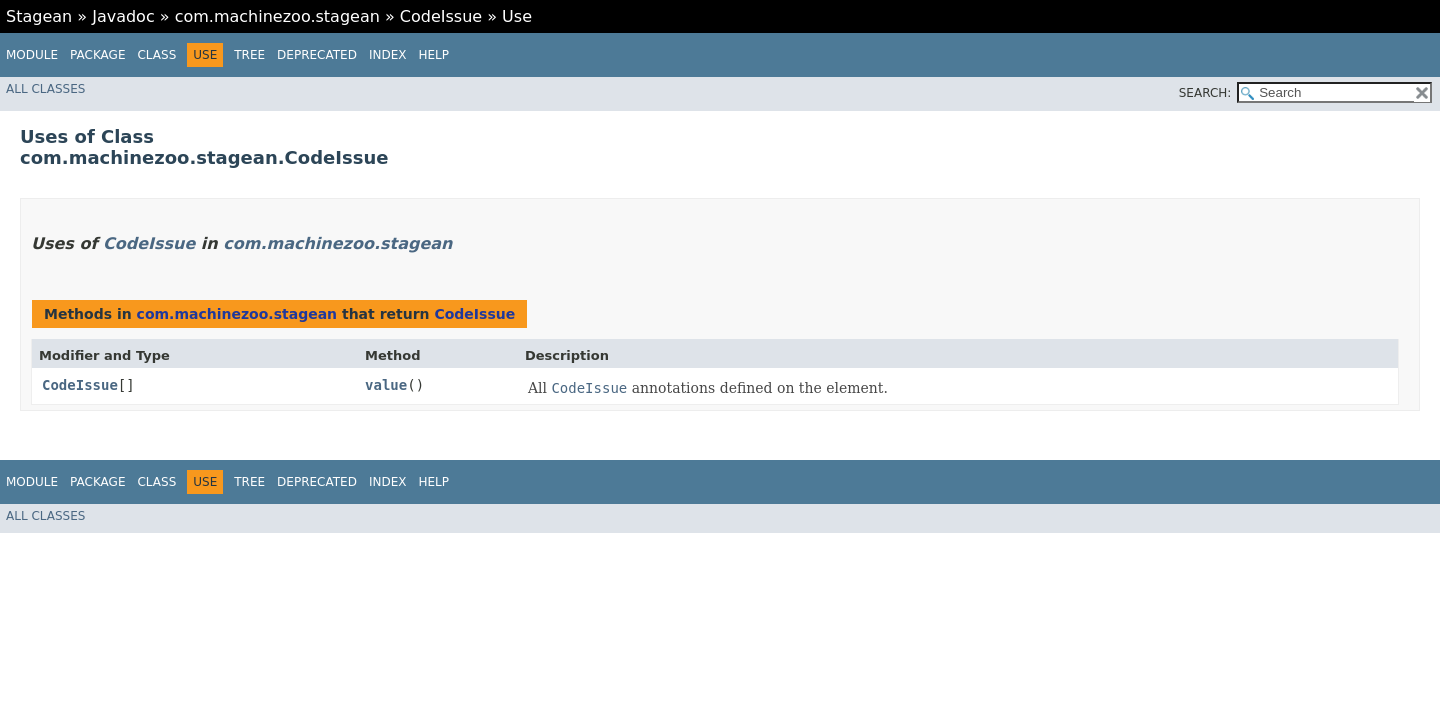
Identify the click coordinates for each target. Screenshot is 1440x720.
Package (97, 55)
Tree (249, 55)
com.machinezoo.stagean (277, 16)
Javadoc (123, 16)
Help (433, 55)
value (386, 385)
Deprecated (317, 55)
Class (156, 55)
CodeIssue (441, 16)
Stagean (39, 16)
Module (32, 55)
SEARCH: (1205, 93)
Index (388, 55)
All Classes (45, 89)
